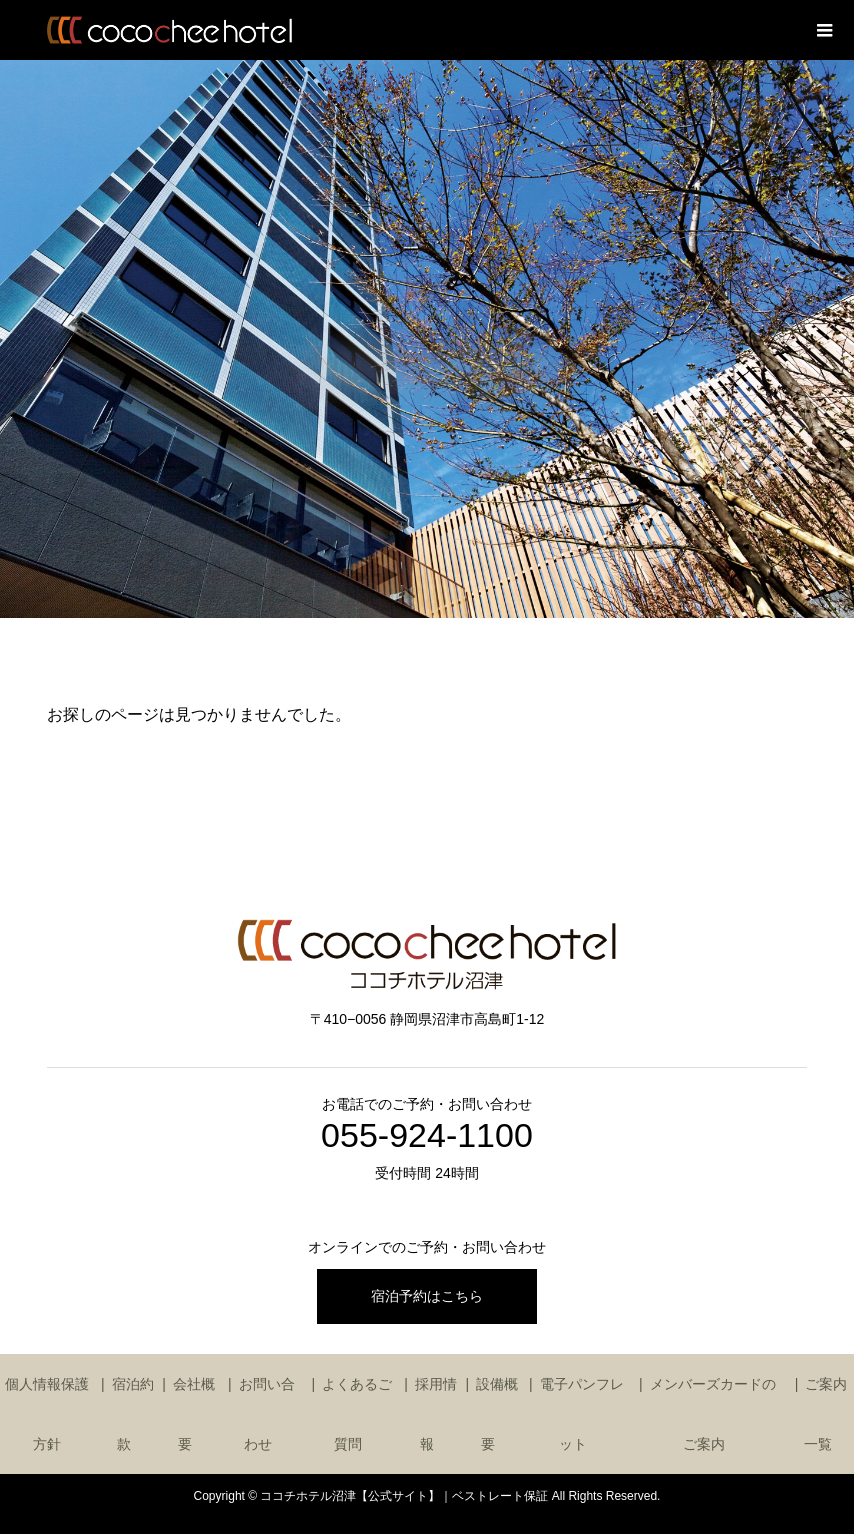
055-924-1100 (427, 1135)
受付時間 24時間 (426, 1173)
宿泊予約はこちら (427, 1296)
